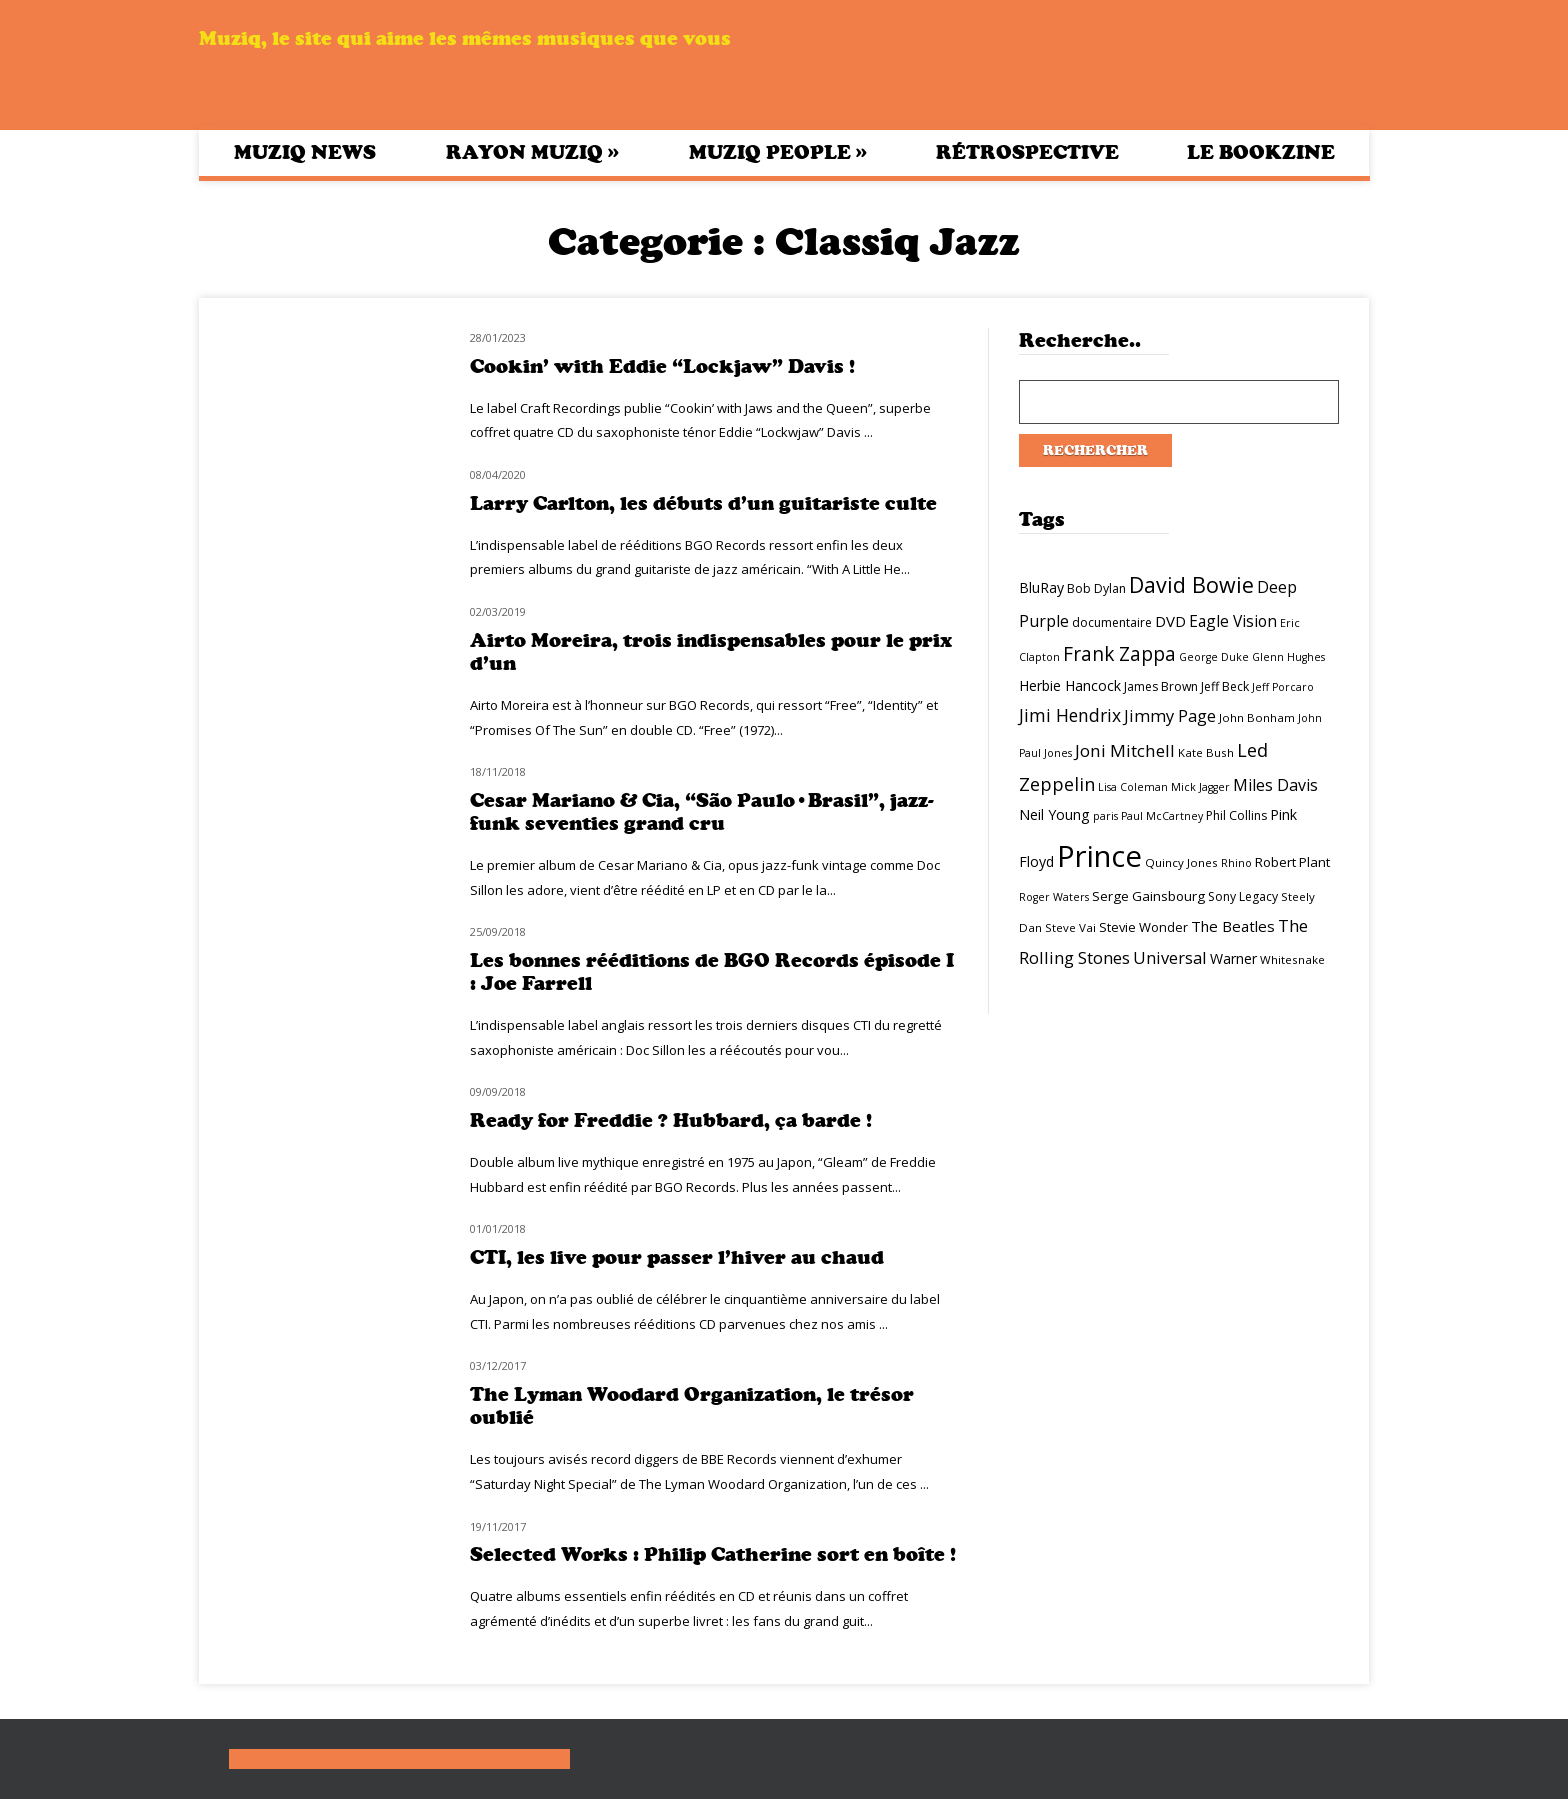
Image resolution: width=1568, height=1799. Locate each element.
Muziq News (305, 152)
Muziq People (778, 152)
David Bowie (1191, 584)
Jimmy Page (1170, 715)
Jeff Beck (1225, 686)
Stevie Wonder (1143, 927)
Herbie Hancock (1070, 685)
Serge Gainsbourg (1148, 896)
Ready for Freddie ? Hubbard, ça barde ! (671, 1120)
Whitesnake (1292, 959)
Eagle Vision (1233, 621)
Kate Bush (1206, 752)
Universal (1170, 957)
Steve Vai (1070, 927)
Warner (1233, 958)
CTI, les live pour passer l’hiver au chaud (677, 1257)
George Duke (1214, 657)
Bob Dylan (1096, 588)
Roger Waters (1054, 897)
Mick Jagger (1200, 787)
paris (1105, 816)
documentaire (1112, 622)
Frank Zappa (1119, 654)
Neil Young (1054, 814)
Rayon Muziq (532, 152)
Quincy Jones (1181, 862)
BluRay (1041, 587)
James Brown (1161, 686)
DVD (1170, 621)
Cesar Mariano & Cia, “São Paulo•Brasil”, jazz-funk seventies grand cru (702, 812)
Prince (1099, 856)
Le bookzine (1261, 152)
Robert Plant (1292, 862)
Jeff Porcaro (1283, 687)
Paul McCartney (1162, 816)
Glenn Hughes (1288, 657)
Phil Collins (1236, 815)
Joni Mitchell (1125, 750)
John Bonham (1257, 717)
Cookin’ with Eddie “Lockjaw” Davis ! (662, 366)
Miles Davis (1275, 785)
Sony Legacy (1243, 896)
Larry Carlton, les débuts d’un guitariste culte (703, 503)
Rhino (1236, 863)
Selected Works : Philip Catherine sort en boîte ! (713, 1554)
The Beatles (1233, 926)
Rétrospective (1027, 152)
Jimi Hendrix (1070, 715)
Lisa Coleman (1133, 787)
